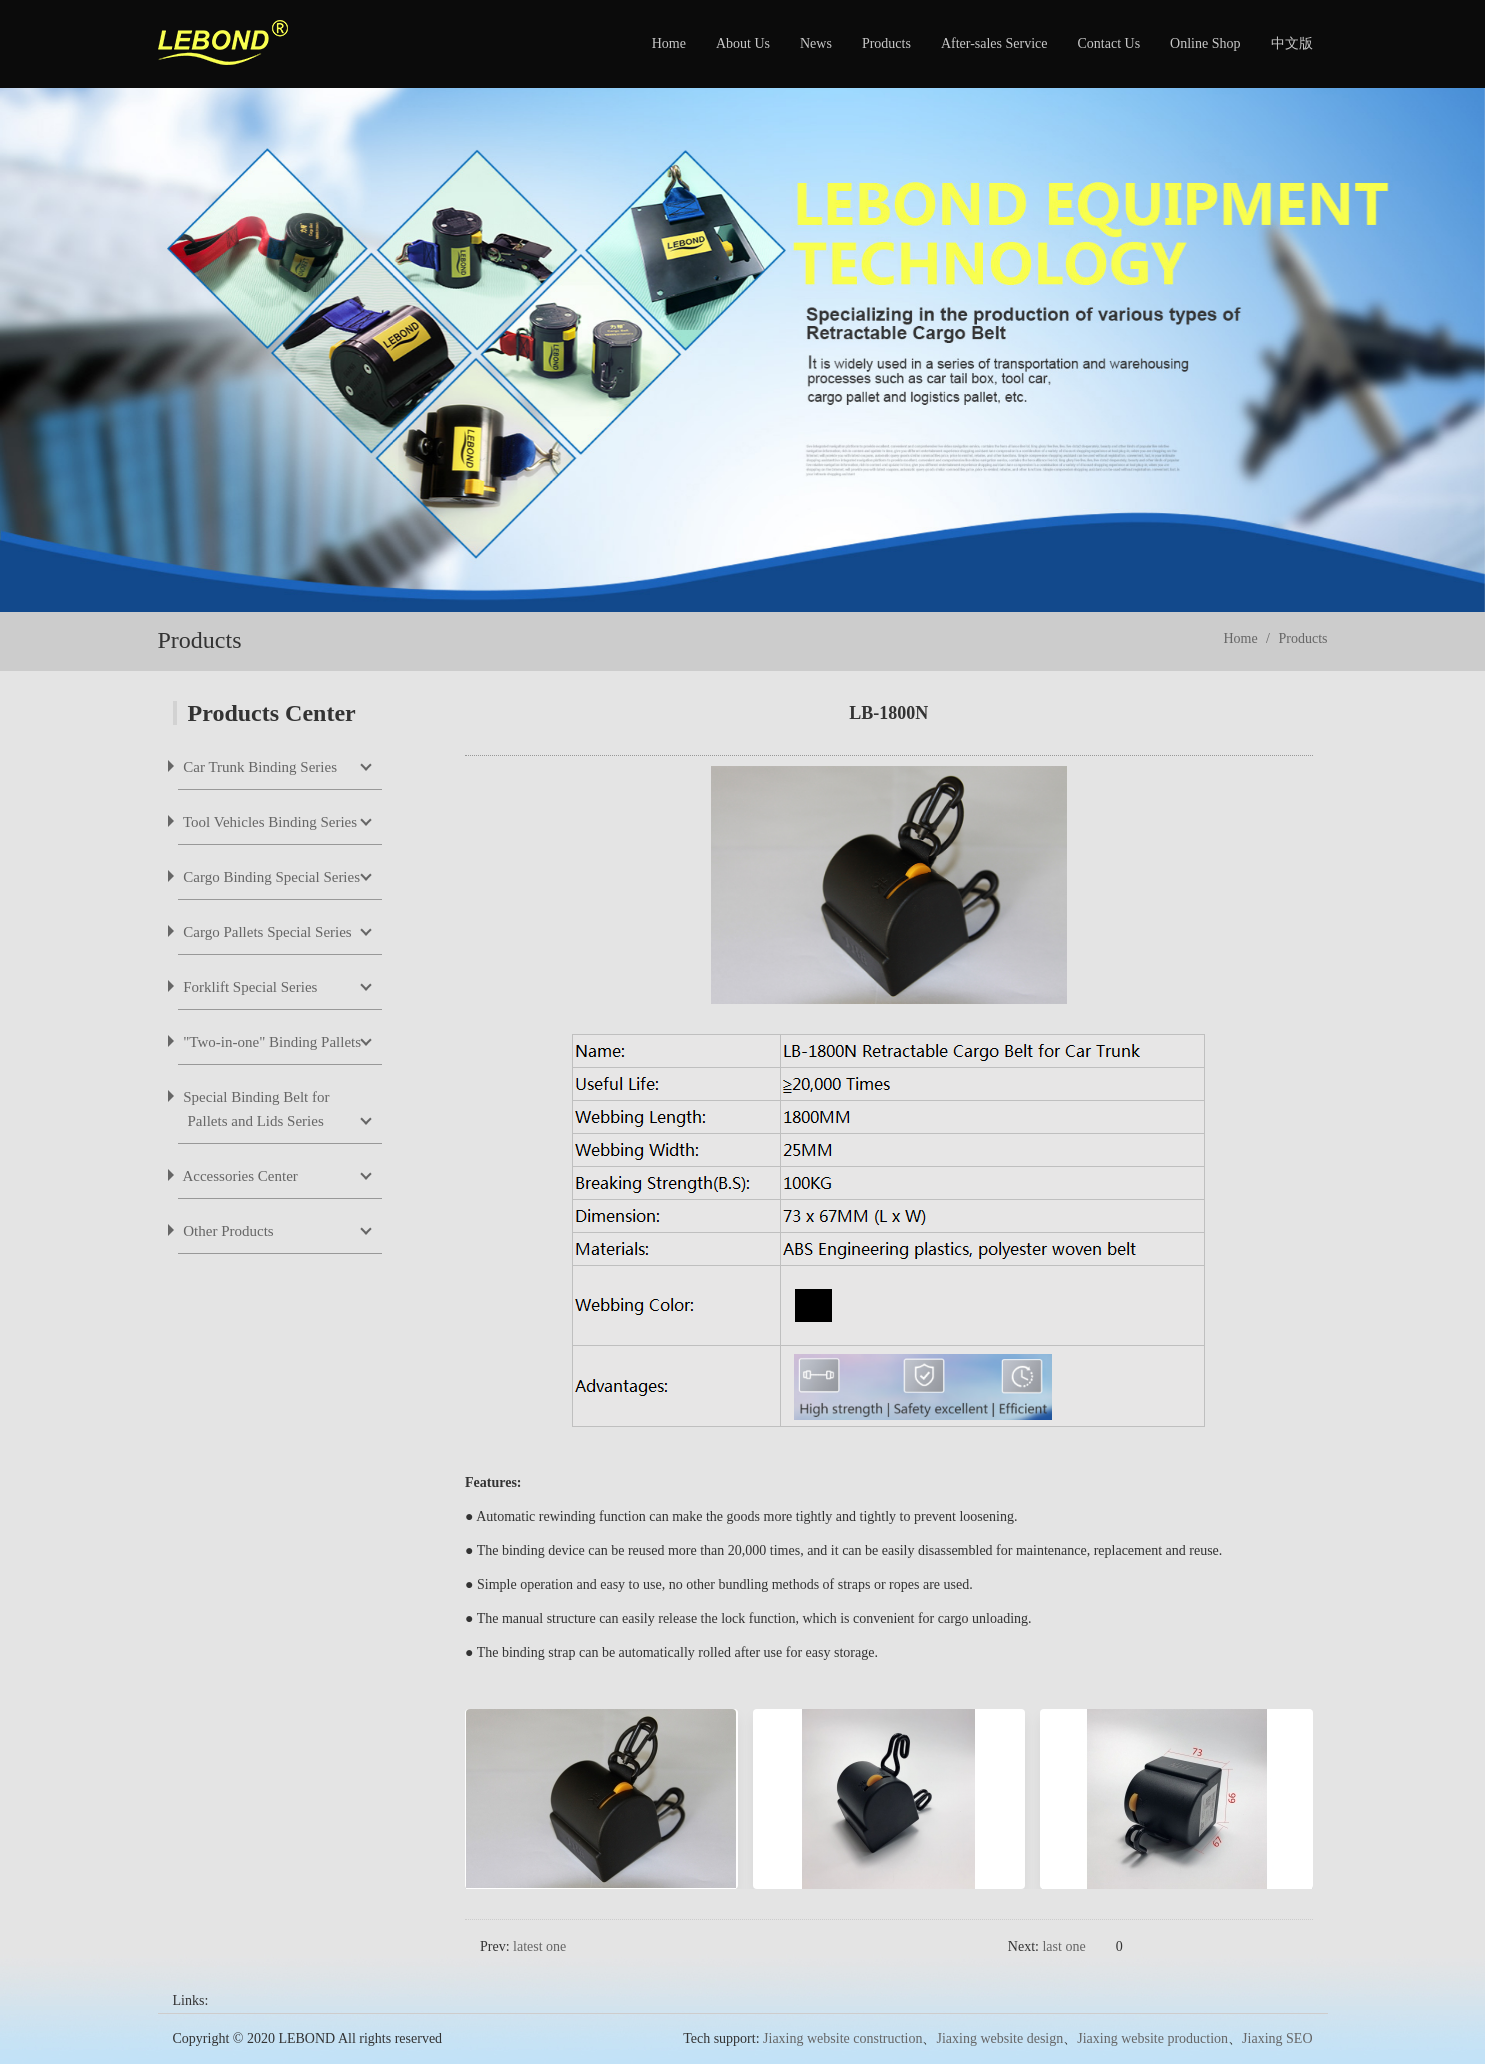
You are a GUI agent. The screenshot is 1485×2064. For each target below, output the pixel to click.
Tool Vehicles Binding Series (269, 822)
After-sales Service (994, 43)
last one (1063, 1946)
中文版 (1292, 43)
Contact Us (1109, 43)
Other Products (227, 1231)
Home (669, 43)
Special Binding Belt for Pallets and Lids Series (255, 1109)
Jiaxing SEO (1277, 2038)
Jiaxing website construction (842, 2038)
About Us (743, 43)
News (816, 43)
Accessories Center (239, 1176)
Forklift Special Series (249, 987)
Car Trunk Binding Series (259, 767)
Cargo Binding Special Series (270, 877)
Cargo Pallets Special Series (266, 932)
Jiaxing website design (999, 2038)
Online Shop (1205, 43)
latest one (539, 1946)
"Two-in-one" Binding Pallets (271, 1042)
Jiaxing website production (1152, 2038)
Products (886, 43)
